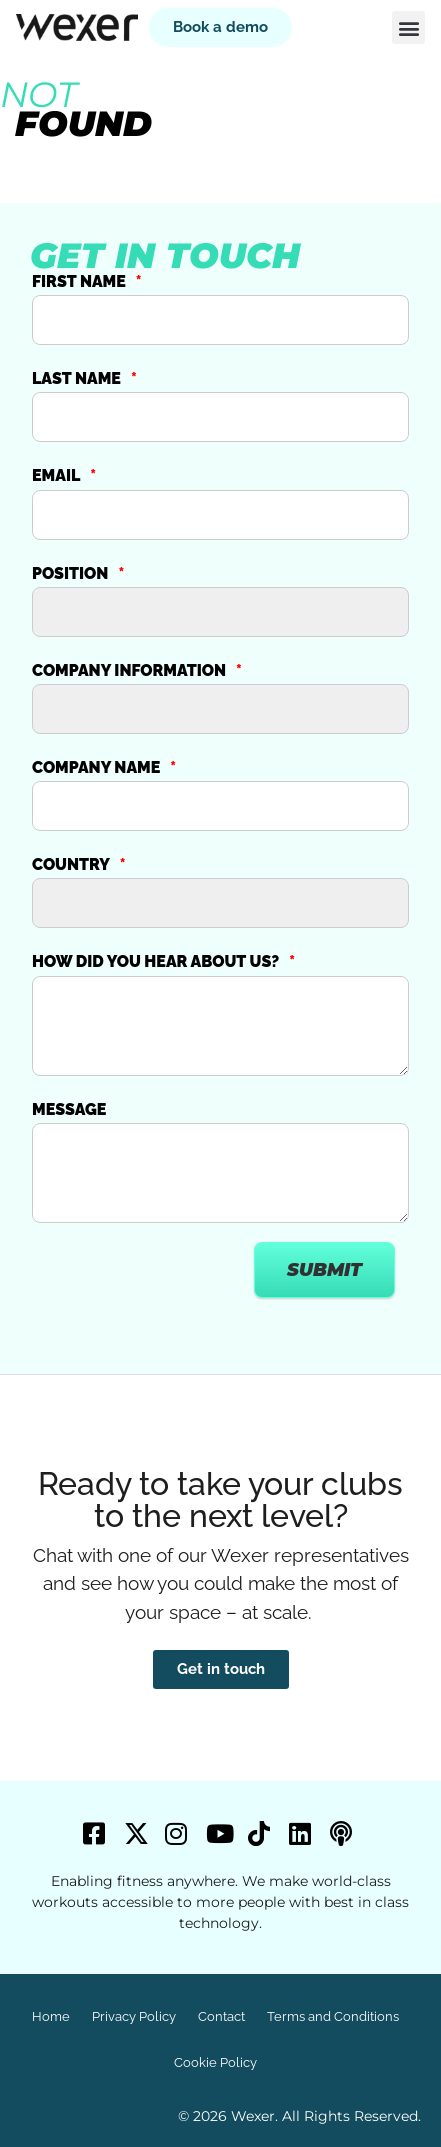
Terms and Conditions (333, 2016)
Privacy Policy (134, 2016)
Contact (221, 2016)
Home (51, 2016)
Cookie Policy (215, 2062)
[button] (408, 27)
